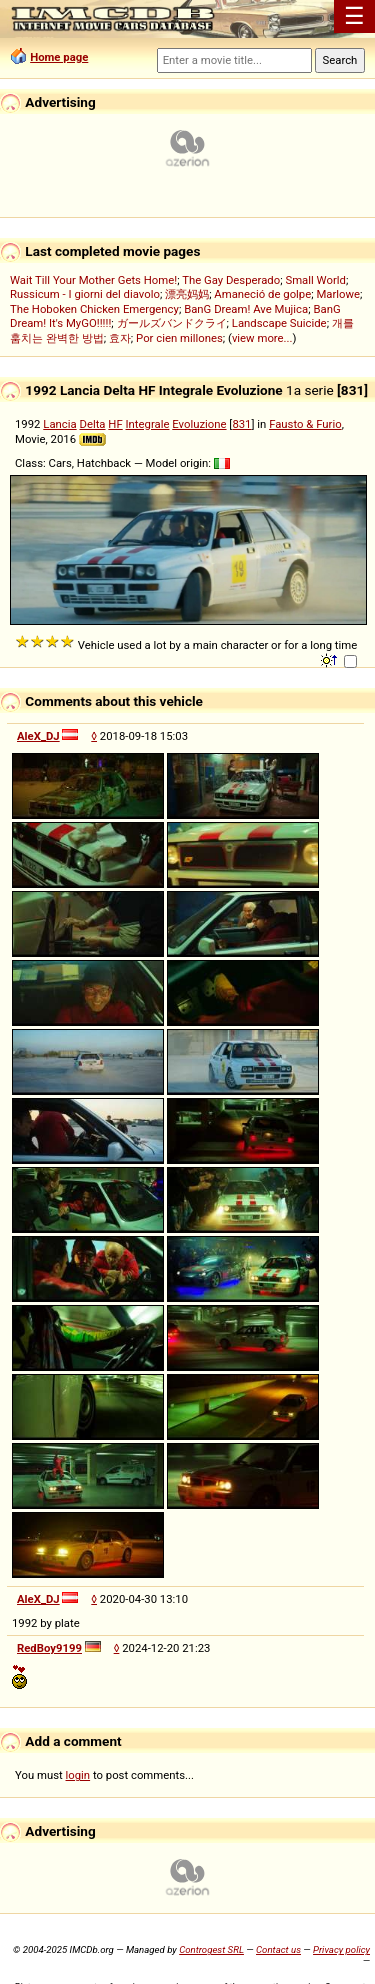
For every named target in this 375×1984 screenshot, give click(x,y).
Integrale (148, 424)
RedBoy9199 (49, 1648)
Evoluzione (199, 424)
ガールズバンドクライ (172, 323)
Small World (315, 280)
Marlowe (338, 294)
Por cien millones (179, 338)
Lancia (59, 424)
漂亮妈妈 (187, 294)
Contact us (278, 1949)
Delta (92, 424)
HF (115, 424)
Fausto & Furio (305, 424)
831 (241, 424)
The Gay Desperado (231, 280)
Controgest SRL (211, 1949)
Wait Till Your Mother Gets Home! (93, 280)
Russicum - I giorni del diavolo (85, 294)
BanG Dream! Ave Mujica (246, 309)
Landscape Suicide (279, 323)
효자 (120, 338)
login (78, 1775)
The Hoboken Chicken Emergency (94, 309)
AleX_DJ (38, 736)
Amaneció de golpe (262, 294)
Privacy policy (341, 1949)
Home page (59, 57)
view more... (262, 338)
